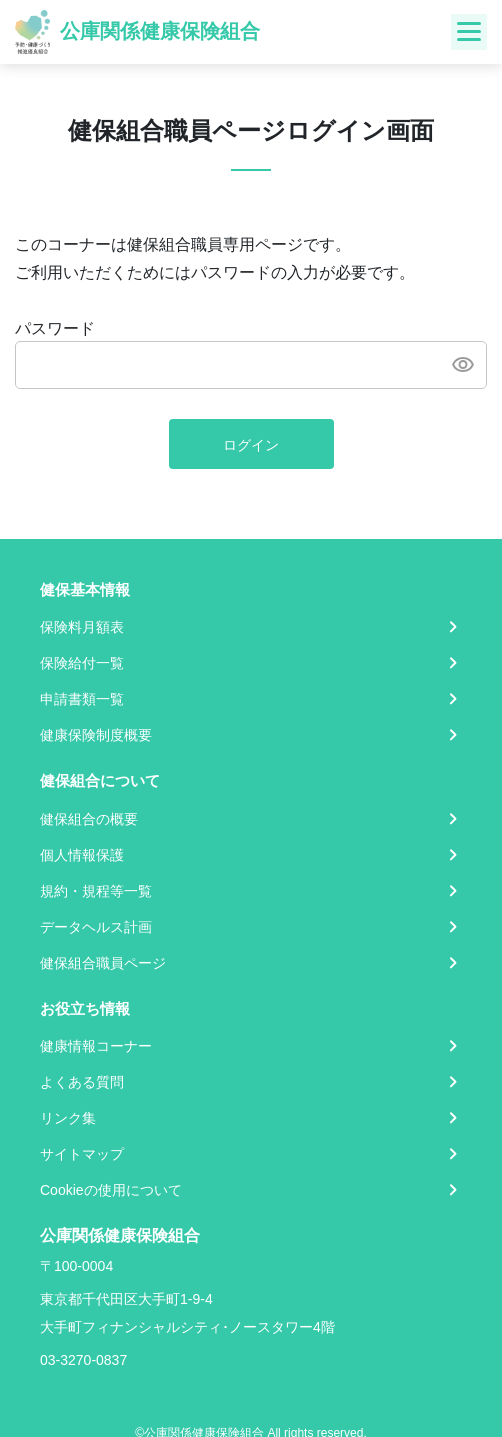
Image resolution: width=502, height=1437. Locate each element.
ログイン (251, 445)
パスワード (55, 328)
